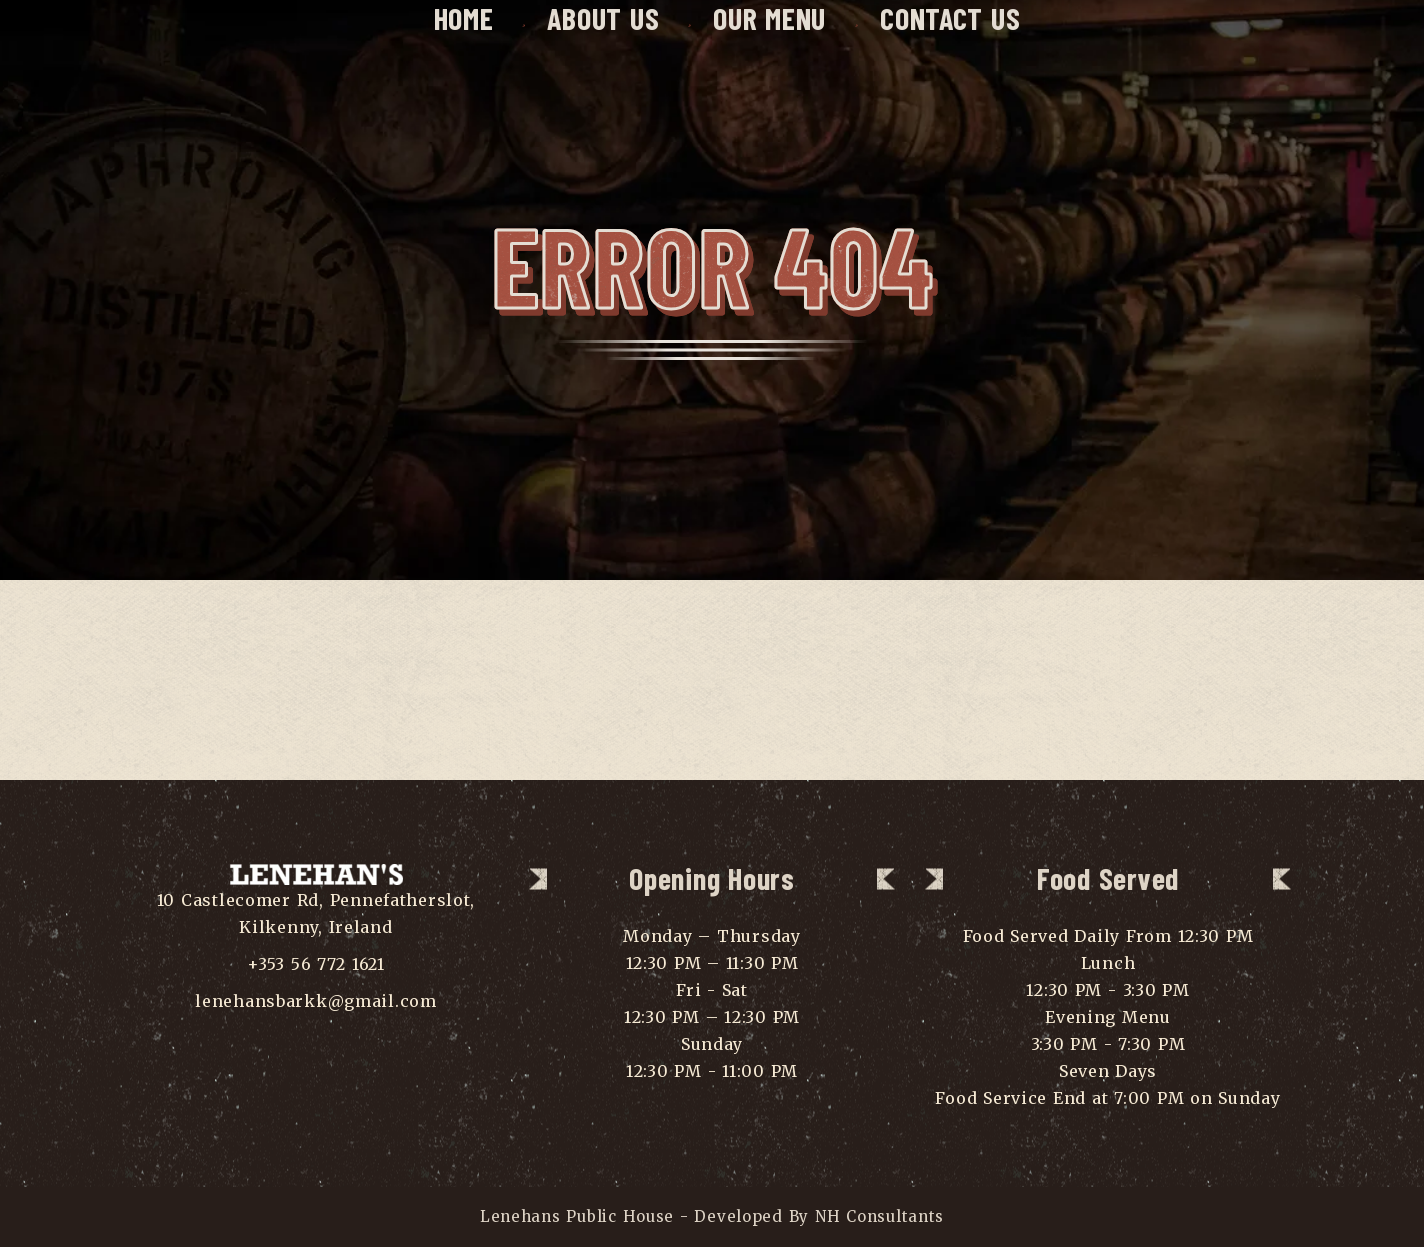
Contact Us (950, 18)
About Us (603, 18)
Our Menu (769, 18)
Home (464, 18)
